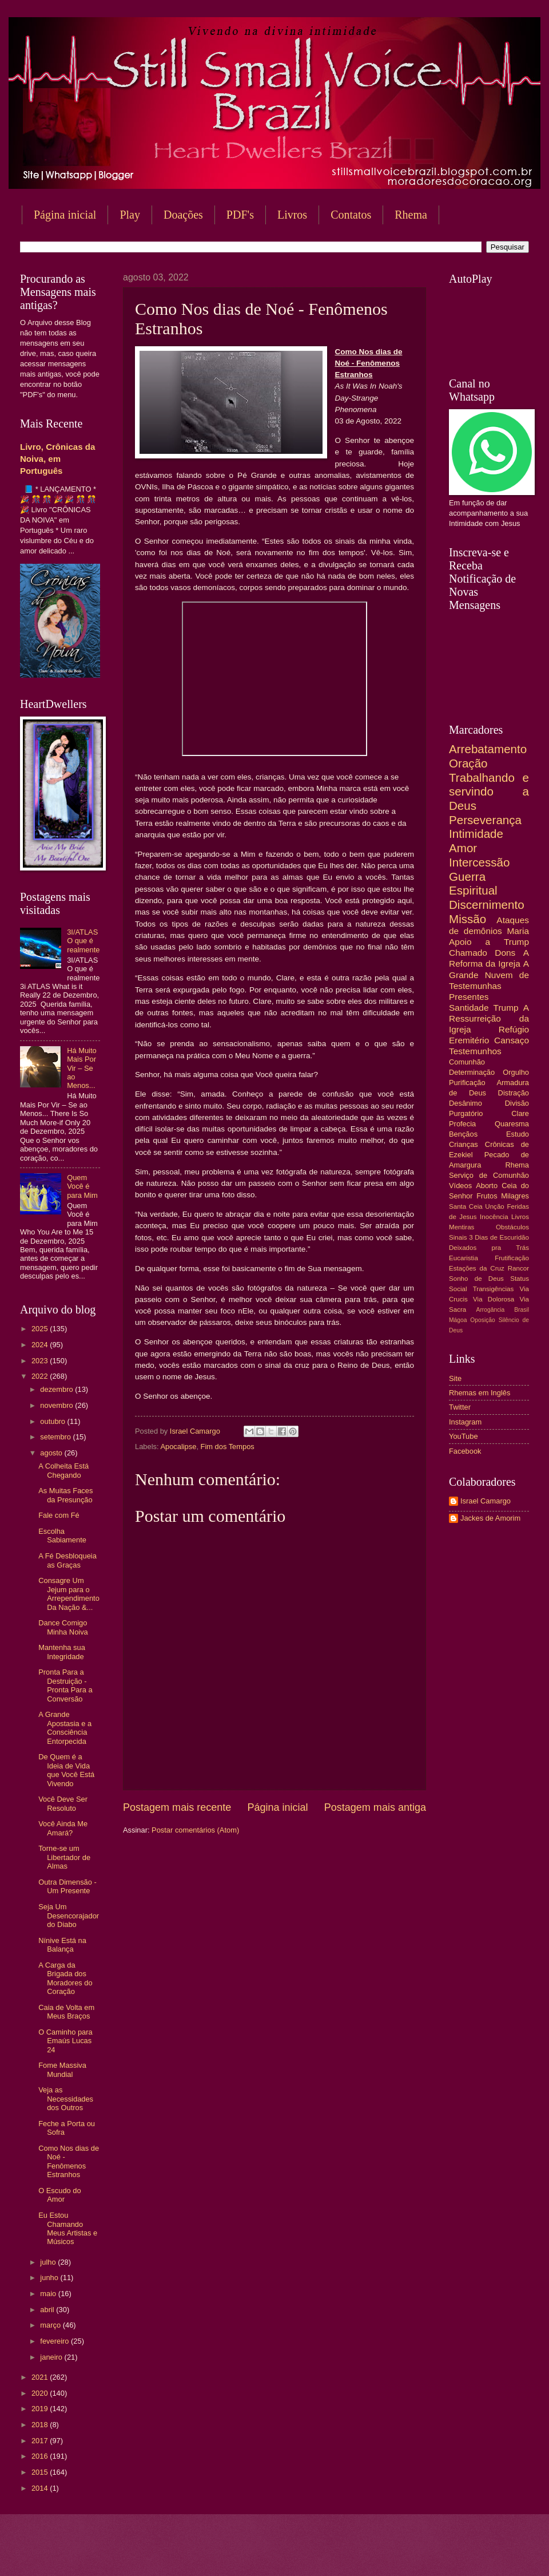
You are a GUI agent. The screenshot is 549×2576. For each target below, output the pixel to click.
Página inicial (65, 214)
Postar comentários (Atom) (195, 1830)
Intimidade (476, 833)
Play (130, 214)
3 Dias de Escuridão (499, 1237)
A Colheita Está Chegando (63, 1470)
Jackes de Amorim (490, 1518)
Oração (468, 763)
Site (455, 1378)
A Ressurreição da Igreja (489, 1018)
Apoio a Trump (489, 942)
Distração (513, 1093)
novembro (57, 1405)
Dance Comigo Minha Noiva (63, 1627)
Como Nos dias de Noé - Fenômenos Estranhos (68, 2161)
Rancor (518, 1268)
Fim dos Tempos (227, 1446)
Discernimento (486, 904)
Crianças (463, 1144)
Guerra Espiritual (473, 883)
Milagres (515, 1196)
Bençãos (463, 1134)
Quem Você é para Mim (82, 1186)
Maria (518, 931)
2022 (40, 1376)
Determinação (472, 1072)
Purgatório (466, 1113)
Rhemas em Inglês (479, 1392)
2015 (40, 2472)
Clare (520, 1113)
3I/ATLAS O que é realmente (83, 941)
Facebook (465, 1451)
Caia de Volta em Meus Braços (66, 2011)
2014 (40, 2488)
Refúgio (514, 1029)
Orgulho (516, 1072)
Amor (463, 847)
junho (50, 2277)
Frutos (487, 1196)
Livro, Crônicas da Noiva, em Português (57, 459)
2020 (40, 2393)
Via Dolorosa (493, 1299)
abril (48, 2309)
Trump (506, 1007)
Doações (183, 214)
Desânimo (465, 1103)
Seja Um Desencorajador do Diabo (68, 1915)
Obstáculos (512, 1227)
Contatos (351, 214)
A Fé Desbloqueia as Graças (67, 1560)
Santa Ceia (466, 1206)
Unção (494, 1206)
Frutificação (512, 1258)
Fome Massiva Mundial (62, 2069)
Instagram (465, 1422)
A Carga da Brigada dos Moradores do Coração (65, 1978)
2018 (40, 2424)
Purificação (467, 1082)
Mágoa (458, 1320)
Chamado (468, 952)
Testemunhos (475, 1051)
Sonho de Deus (476, 1278)
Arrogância (490, 1310)
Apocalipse (178, 1446)
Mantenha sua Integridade (61, 1651)
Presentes (469, 997)
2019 (40, 2408)
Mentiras (461, 1227)
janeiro (52, 2357)
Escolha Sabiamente (62, 1535)
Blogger (366, 2553)
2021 (40, 2377)
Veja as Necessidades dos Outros (65, 2099)
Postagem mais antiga (375, 1807)
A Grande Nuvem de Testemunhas (489, 974)
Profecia (462, 1123)
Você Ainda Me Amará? (62, 1828)
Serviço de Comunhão (489, 1175)
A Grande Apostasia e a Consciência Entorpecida (65, 1727)
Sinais (458, 1237)
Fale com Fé (58, 1515)
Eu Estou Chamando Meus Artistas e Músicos (67, 2228)
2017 (40, 2440)
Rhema (517, 1165)
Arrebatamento (488, 748)
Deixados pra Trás (489, 1247)
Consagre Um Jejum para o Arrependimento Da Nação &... (69, 1593)
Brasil (521, 1310)
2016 (40, 2456)
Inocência (494, 1216)
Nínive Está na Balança (62, 1944)
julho (49, 2262)
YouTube (463, 1436)
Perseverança (485, 819)
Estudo (517, 1134)
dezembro (57, 1389)
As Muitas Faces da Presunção (65, 1494)
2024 (40, 1344)
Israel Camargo (485, 1501)
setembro (56, 1437)
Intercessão (479, 862)
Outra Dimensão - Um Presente (67, 1886)
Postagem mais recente (177, 1807)
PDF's (240, 214)
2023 (40, 1360)
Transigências (493, 1288)
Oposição (482, 1320)
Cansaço (511, 1040)
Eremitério (469, 1040)
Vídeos (460, 1185)
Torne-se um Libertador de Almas (64, 1857)
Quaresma (512, 1123)
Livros (292, 214)
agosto (52, 1453)
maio (49, 2293)
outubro (53, 1421)
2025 (40, 1328)
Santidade (469, 1007)
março (51, 2325)
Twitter (460, 1407)
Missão (467, 918)
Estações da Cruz (476, 1268)
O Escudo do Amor (59, 2194)
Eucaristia (463, 1258)
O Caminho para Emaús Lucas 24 (65, 2041)
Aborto (487, 1185)
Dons (505, 952)
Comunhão (467, 1062)
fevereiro (55, 2341)
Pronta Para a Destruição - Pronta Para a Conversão (65, 1685)
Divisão (517, 1103)
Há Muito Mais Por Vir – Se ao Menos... (82, 1068)
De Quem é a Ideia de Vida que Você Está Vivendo (66, 1769)
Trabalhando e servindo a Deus (489, 791)
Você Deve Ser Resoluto (62, 1803)
